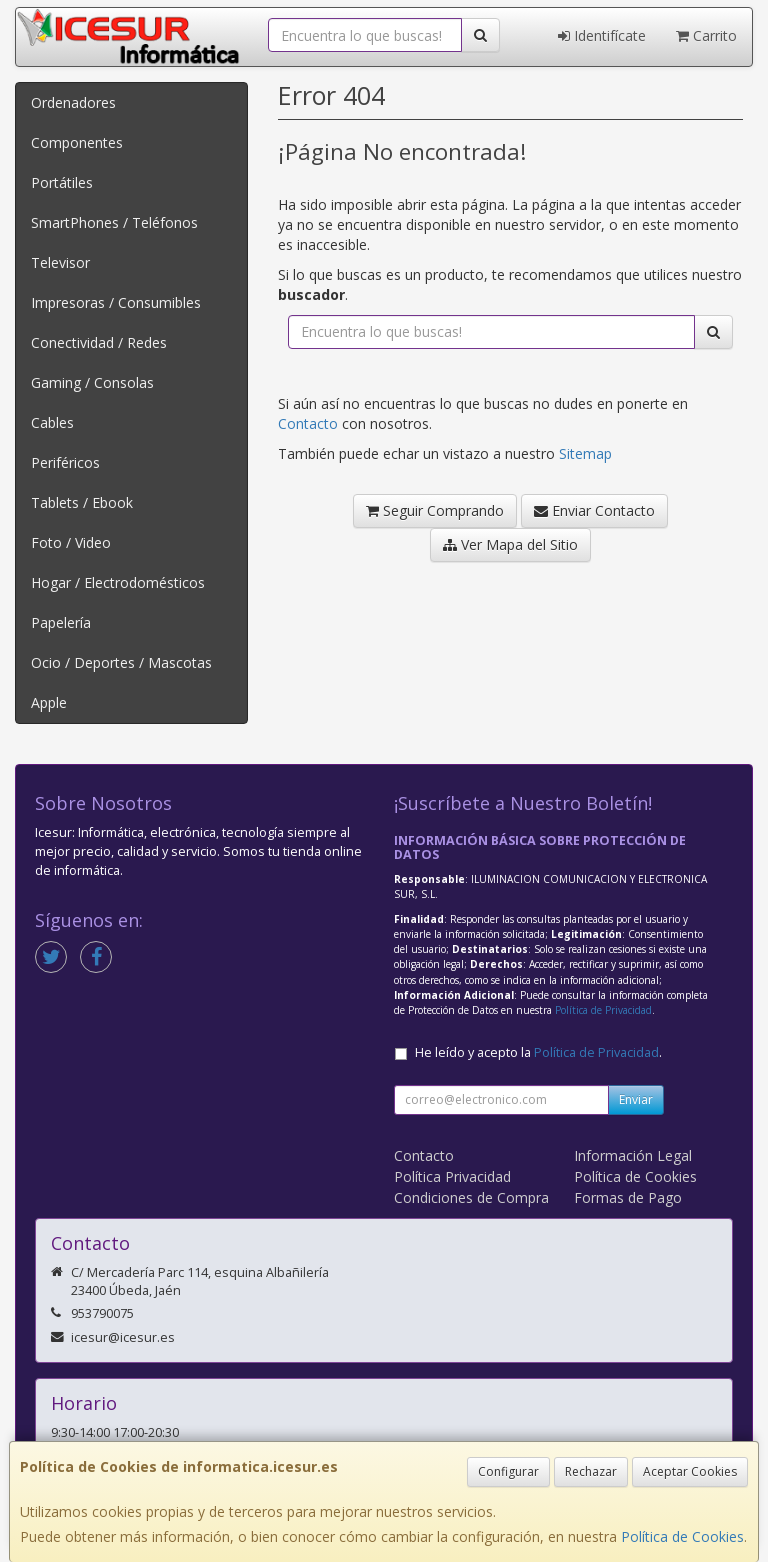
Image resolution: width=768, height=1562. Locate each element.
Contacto (308, 423)
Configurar (508, 1471)
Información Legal (633, 1155)
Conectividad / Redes (99, 342)
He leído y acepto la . (538, 1052)
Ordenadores (73, 102)
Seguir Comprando (435, 510)
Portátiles (62, 182)
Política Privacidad (452, 1176)
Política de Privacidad (603, 1010)
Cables (52, 422)
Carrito (706, 35)
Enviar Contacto (594, 510)
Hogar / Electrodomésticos (118, 582)
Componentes (77, 142)
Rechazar (591, 1471)
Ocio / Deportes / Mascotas (121, 662)
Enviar (636, 1099)
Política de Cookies (682, 1536)
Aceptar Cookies (690, 1471)
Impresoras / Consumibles (116, 302)
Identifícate (602, 35)
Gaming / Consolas (92, 382)
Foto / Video (71, 542)
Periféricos (65, 462)
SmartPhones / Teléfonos (114, 222)
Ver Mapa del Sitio (510, 544)
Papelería (61, 622)
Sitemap (585, 453)
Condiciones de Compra (471, 1197)
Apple (49, 702)
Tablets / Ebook (82, 502)
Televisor (60, 262)
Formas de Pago (628, 1197)
